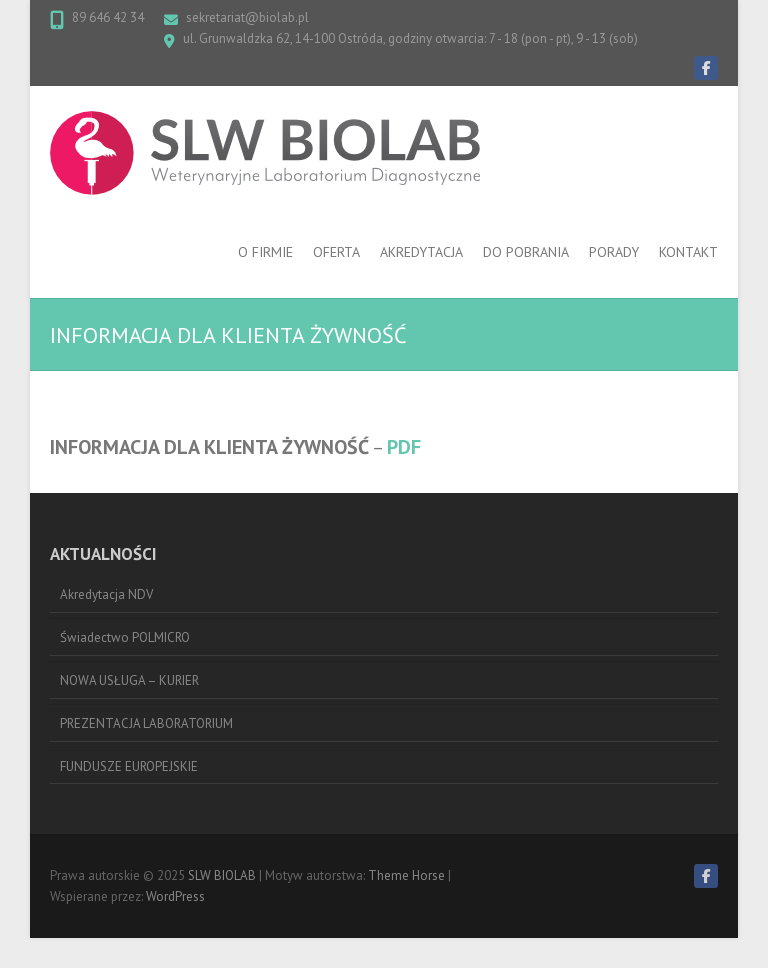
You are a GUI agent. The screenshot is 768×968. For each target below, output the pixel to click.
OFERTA (336, 252)
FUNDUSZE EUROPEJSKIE (129, 766)
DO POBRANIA (526, 252)
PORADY (614, 252)
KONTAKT (688, 252)
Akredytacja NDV (106, 594)
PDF (404, 447)
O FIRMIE (265, 252)
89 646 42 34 (108, 17)
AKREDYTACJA (421, 252)
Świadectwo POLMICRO (125, 637)
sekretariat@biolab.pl (247, 17)
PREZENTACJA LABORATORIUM (146, 723)
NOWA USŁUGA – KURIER (129, 680)
